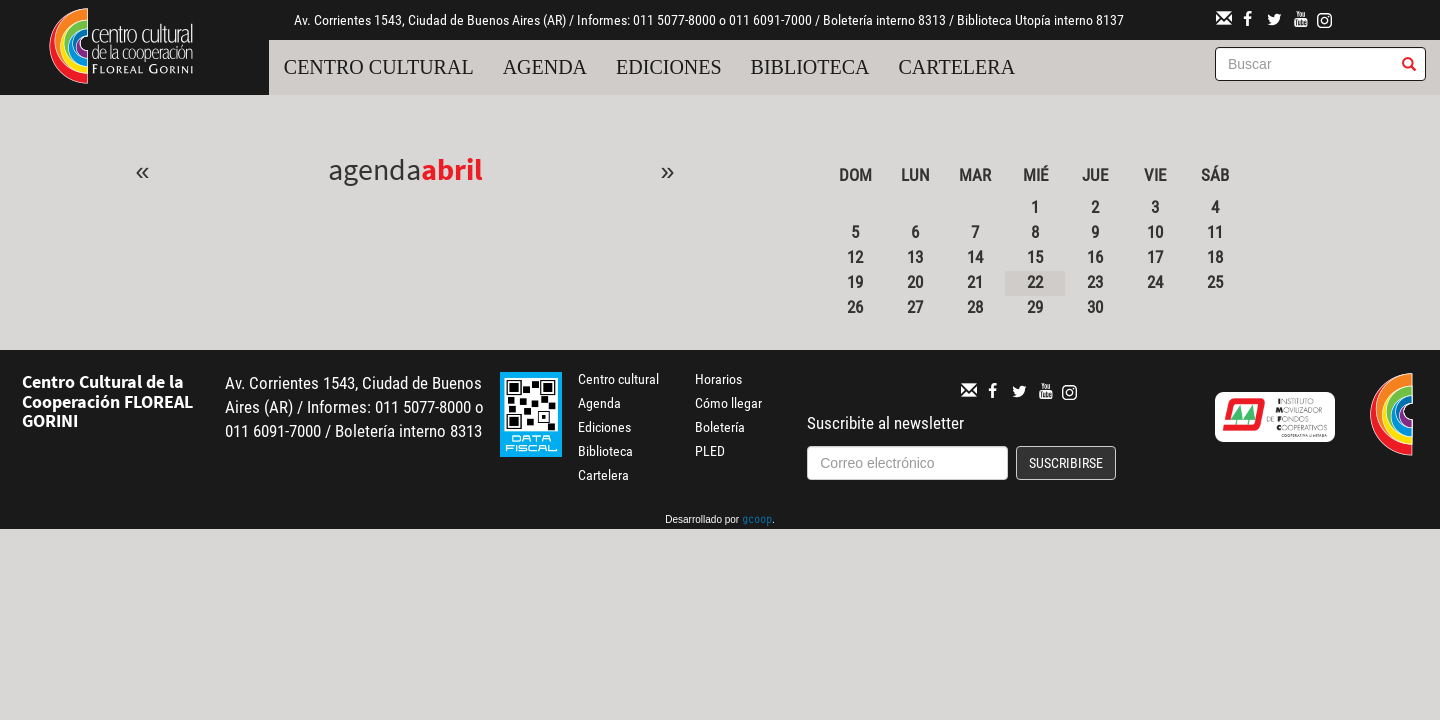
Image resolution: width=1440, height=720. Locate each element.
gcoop (757, 521)
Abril (452, 169)
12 (855, 257)
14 (975, 257)
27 (915, 307)
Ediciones (669, 67)
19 (855, 282)
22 (1035, 282)
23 (1095, 282)
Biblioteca (810, 67)
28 (975, 307)
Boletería (720, 427)
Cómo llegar (728, 403)
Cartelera (957, 67)
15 (1035, 257)
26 (855, 307)
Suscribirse (1066, 463)
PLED (710, 451)
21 (975, 282)
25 (1215, 282)
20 (915, 282)
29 (1035, 307)
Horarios (718, 379)
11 (1215, 232)
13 (915, 257)
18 (1215, 257)
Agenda (545, 67)
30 (1095, 307)
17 (1155, 257)
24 (1155, 282)
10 (1155, 232)
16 (1095, 257)
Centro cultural (379, 67)
